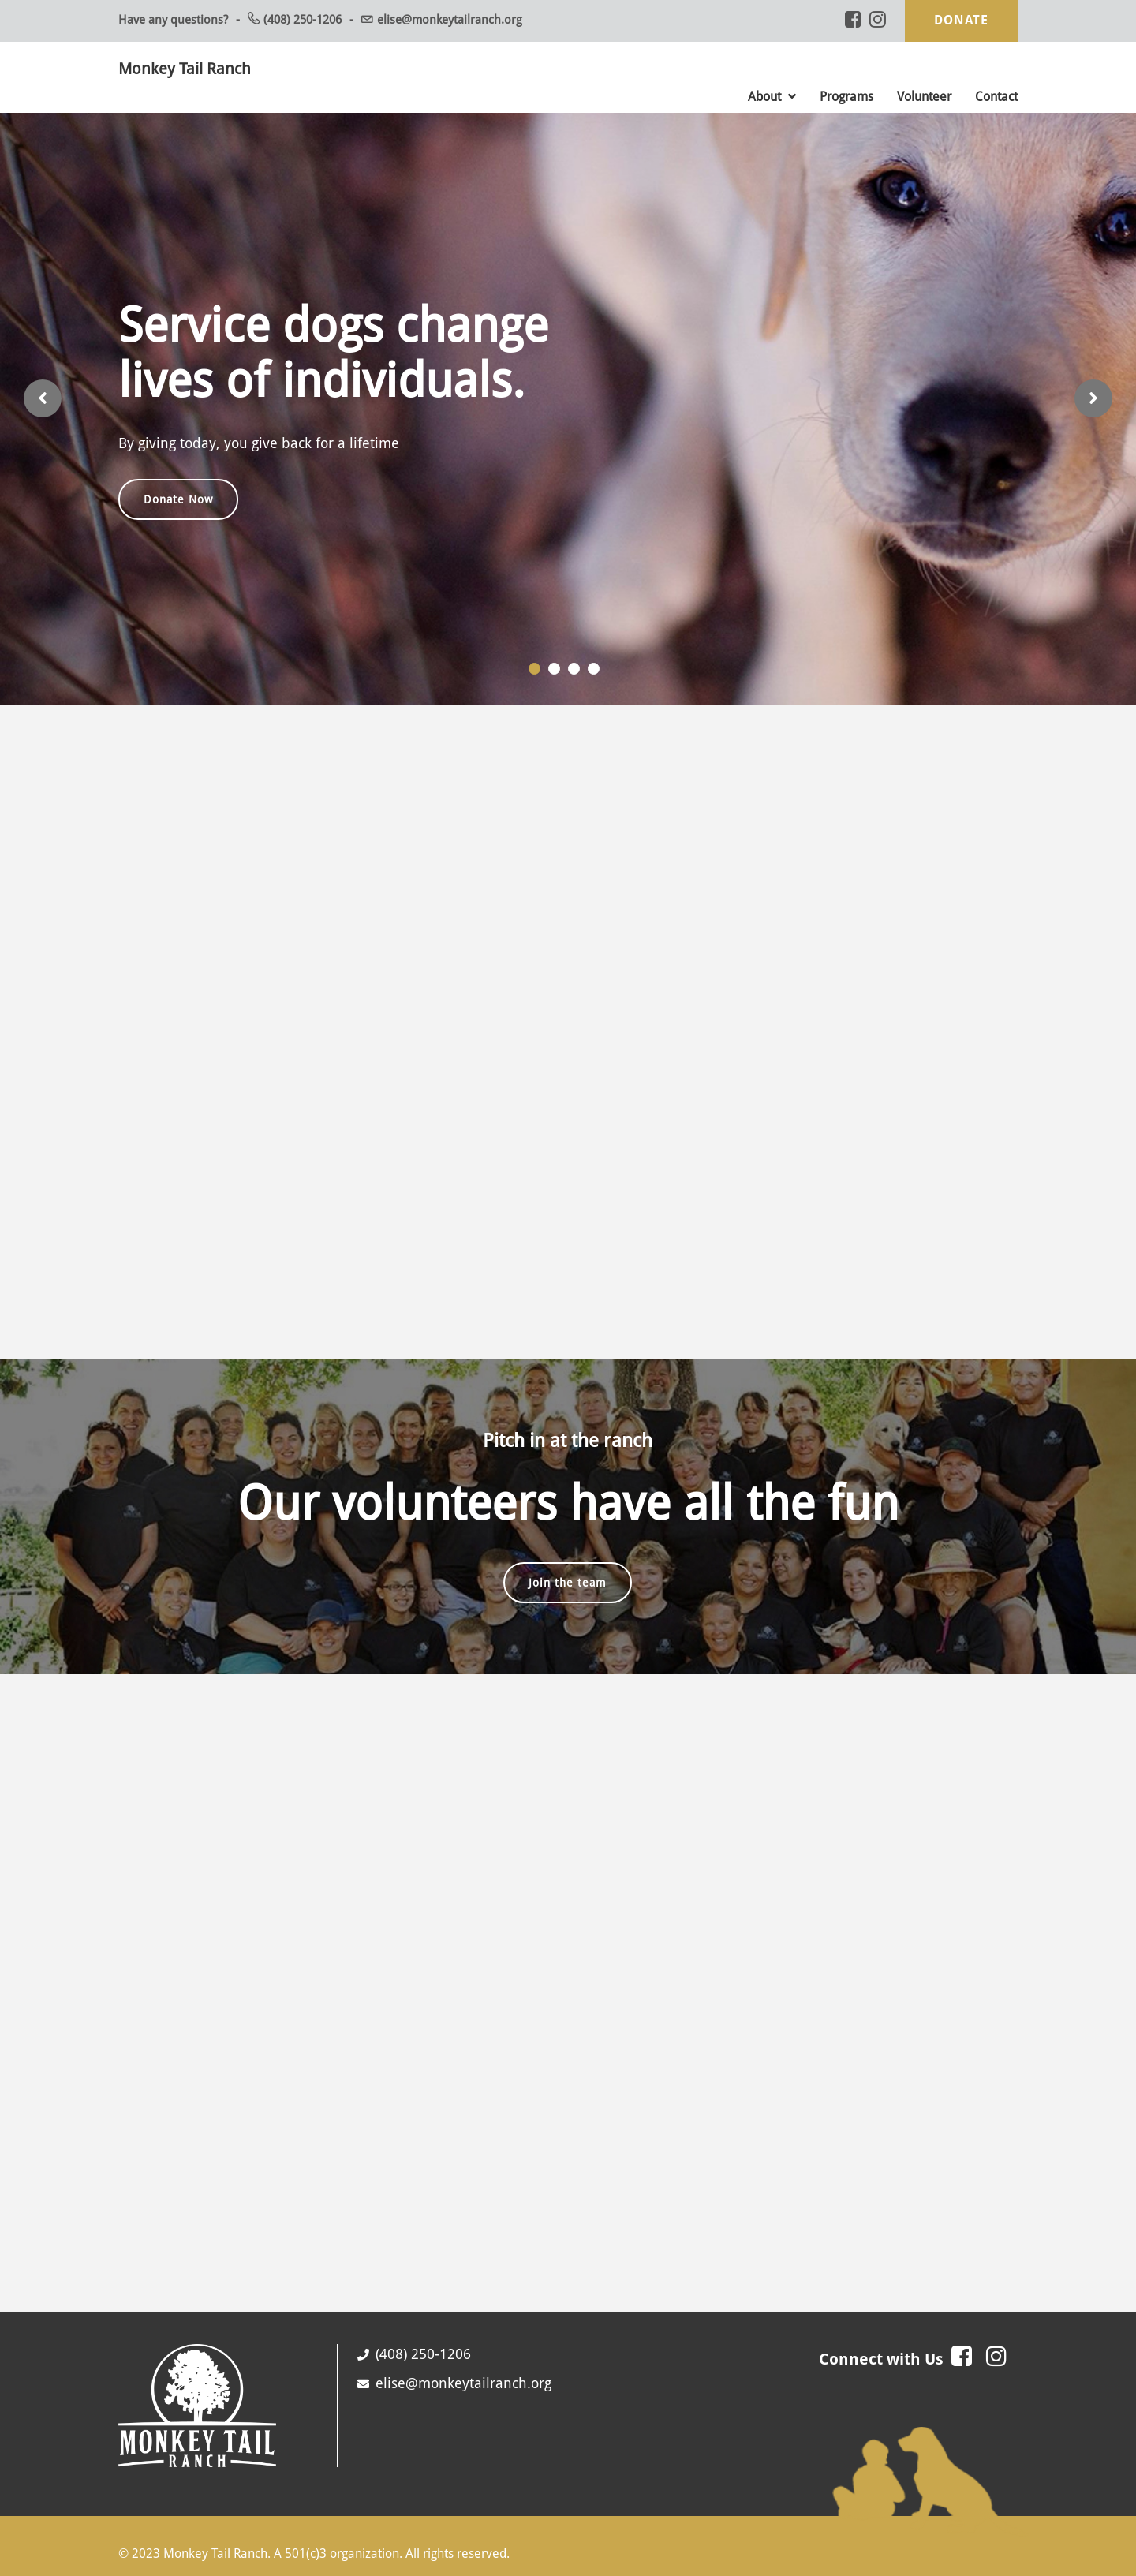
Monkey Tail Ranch (184, 68)
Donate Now (178, 499)
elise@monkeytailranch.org (449, 20)
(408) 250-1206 (302, 20)
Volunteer (924, 96)
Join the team (568, 1582)
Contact (996, 96)
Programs (846, 96)
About (772, 96)
